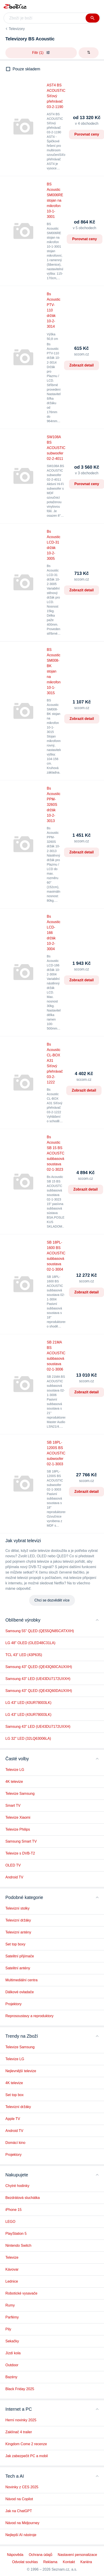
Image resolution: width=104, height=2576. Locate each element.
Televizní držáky (18, 1920)
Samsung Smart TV (21, 1841)
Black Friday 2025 (19, 2389)
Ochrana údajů (40, 2555)
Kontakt (69, 2562)
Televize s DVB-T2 (20, 1853)
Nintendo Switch (18, 2245)
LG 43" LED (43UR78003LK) (28, 1703)
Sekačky (12, 2341)
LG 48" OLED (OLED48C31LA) (30, 1643)
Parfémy (12, 2317)
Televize (11, 2257)
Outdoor (11, 2365)
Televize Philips (17, 1829)
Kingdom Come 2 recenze (26, 2444)
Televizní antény (18, 1932)
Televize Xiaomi (17, 1817)
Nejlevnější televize (20, 2071)
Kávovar (12, 2269)
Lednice (11, 2281)
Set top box (14, 2095)
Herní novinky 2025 (20, 2420)
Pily (8, 2329)
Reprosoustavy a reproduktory (29, 2016)
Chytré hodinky (17, 2186)
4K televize (14, 1781)
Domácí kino (15, 2143)
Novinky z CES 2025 (21, 2487)
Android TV (14, 1877)
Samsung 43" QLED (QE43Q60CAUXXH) (38, 1667)
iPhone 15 (13, 2210)
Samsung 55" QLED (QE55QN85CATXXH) (39, 1631)
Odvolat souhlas (25, 2562)
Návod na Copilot (19, 2499)
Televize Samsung (20, 1793)
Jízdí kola (13, 2353)
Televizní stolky (17, 1908)
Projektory (13, 2004)
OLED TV (13, 1865)
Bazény (11, 2377)
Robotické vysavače (21, 2293)
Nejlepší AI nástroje (20, 2535)
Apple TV (12, 2119)
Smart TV (12, 1805)
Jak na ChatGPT (18, 2511)
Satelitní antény (17, 1968)
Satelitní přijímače (19, 1956)
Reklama (50, 2562)
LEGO (10, 2221)
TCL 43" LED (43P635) (23, 1655)
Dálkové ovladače (19, 1992)
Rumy (10, 2305)
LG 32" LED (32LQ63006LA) (28, 1738)
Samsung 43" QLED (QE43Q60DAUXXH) (38, 1691)
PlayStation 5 (16, 2233)
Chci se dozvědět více (52, 1600)
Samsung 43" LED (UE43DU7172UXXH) (37, 1679)
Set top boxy (15, 1944)
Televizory (17, 29)
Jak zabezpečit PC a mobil (26, 2456)
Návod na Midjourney (22, 2523)
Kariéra (86, 2562)
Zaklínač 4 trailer (18, 2432)
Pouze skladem (26, 69)
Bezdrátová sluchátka (22, 2198)
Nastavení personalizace (77, 2555)
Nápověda (15, 2555)
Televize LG (14, 1770)
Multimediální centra (21, 1980)
